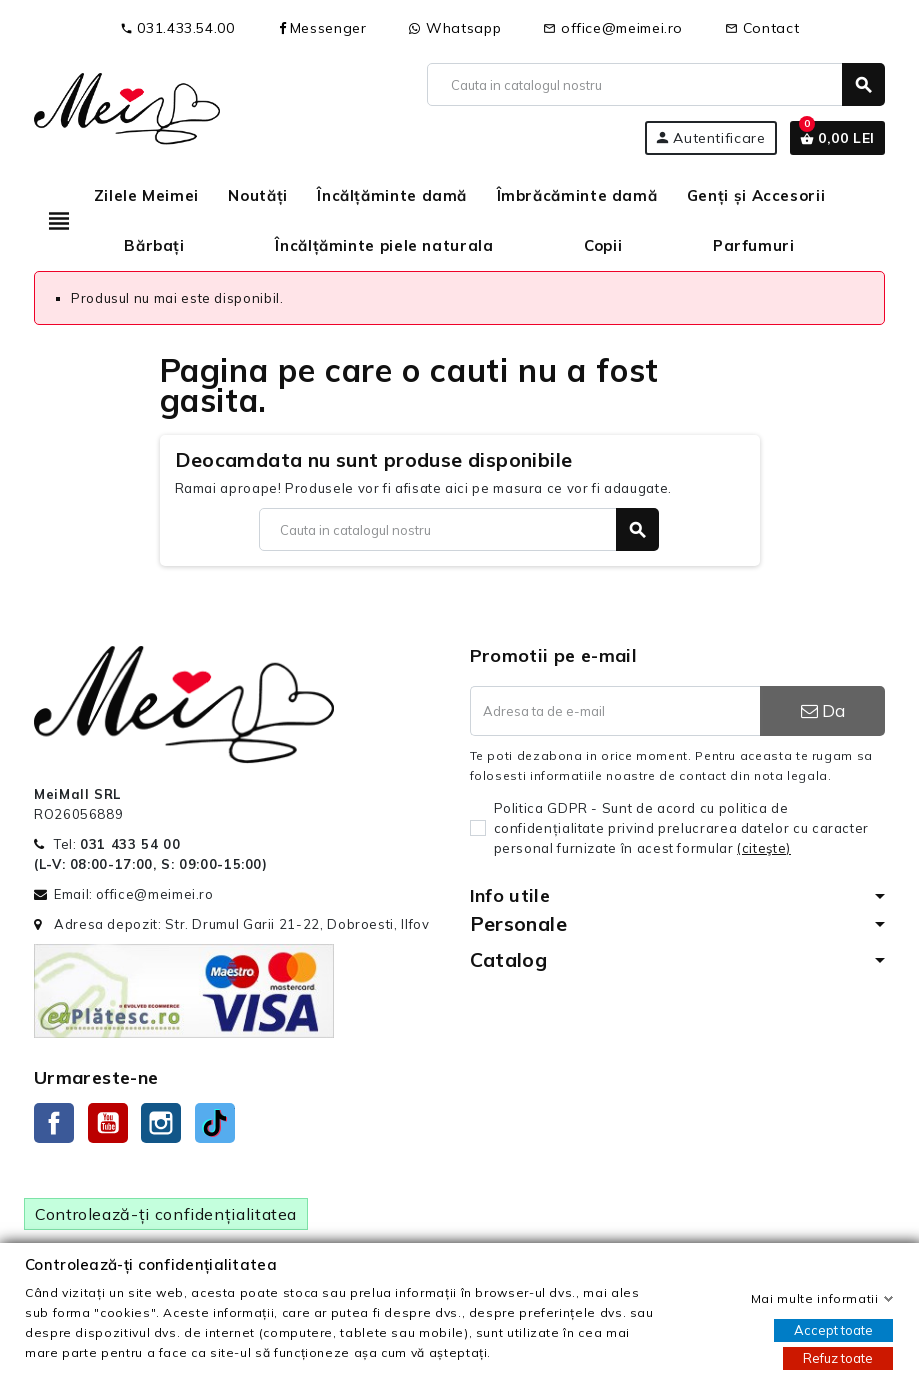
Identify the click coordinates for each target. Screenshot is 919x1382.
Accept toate (833, 1330)
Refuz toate (838, 1358)
